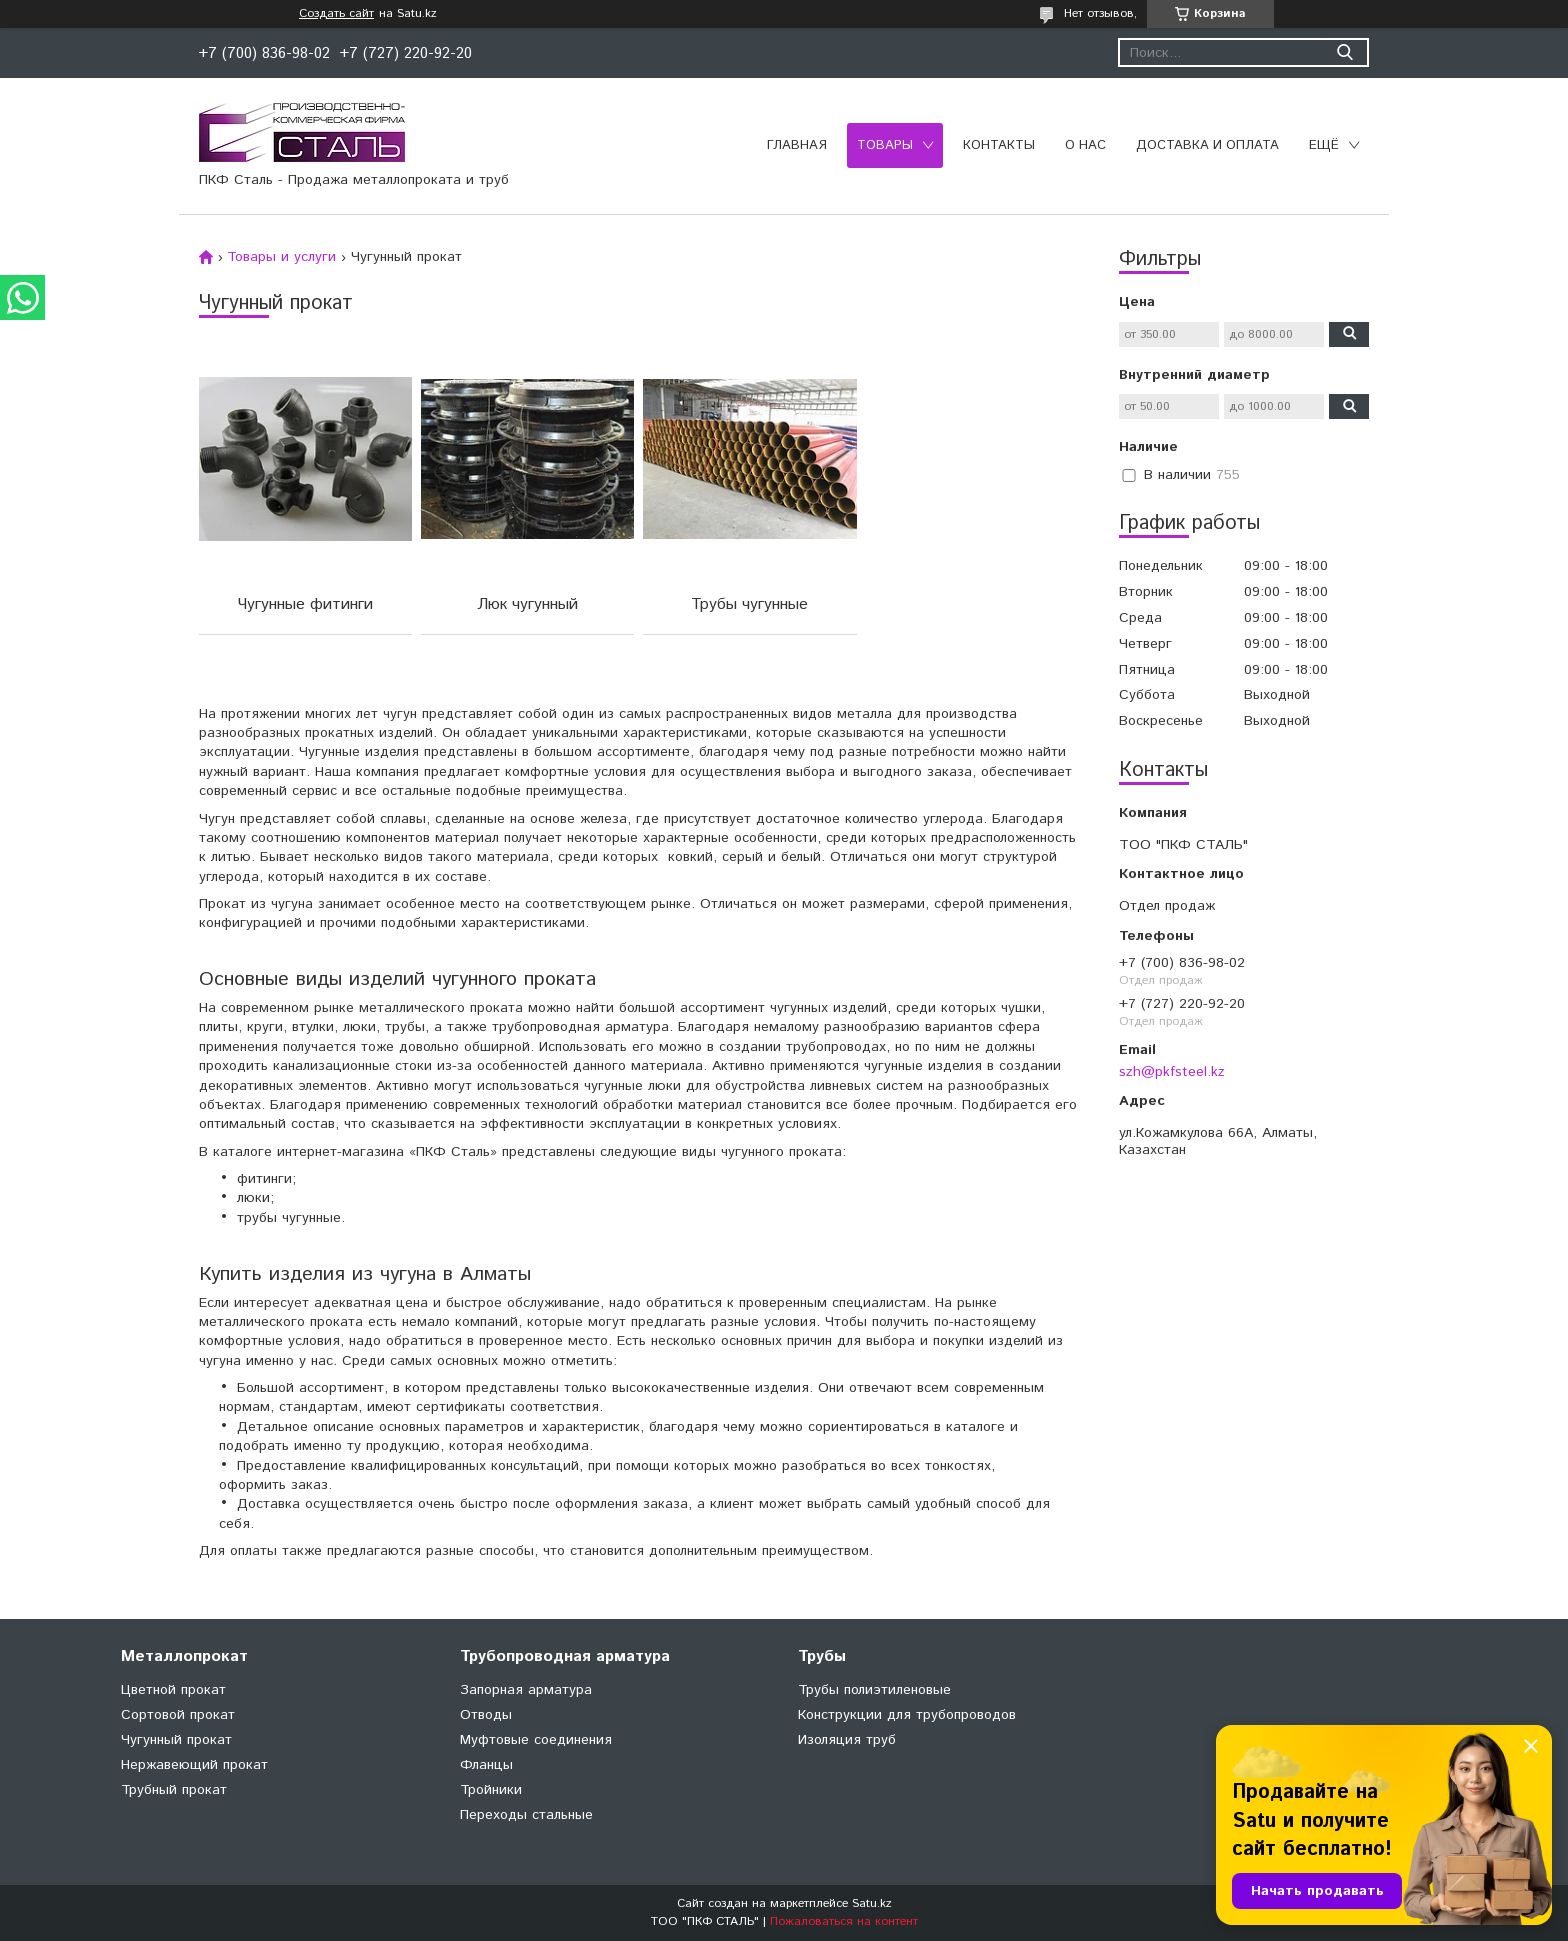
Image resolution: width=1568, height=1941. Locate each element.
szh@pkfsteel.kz (1172, 1072)
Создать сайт (336, 14)
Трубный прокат (174, 1790)
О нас (1085, 145)
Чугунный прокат (176, 1740)
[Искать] (1344, 52)
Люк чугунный (527, 604)
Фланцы (486, 1765)
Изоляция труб (847, 1740)
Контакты (999, 145)
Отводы (486, 1715)
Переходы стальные (526, 1815)
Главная (797, 145)
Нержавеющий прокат (194, 1765)
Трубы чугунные (749, 604)
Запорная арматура (526, 1690)
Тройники (491, 1790)
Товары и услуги (281, 257)
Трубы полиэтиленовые (874, 1690)
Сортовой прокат (178, 1715)
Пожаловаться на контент (844, 1921)
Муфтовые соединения (536, 1740)
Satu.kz (872, 1903)
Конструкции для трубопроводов (907, 1715)
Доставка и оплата (1207, 145)
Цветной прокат (173, 1690)
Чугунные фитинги (305, 604)
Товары (885, 145)
